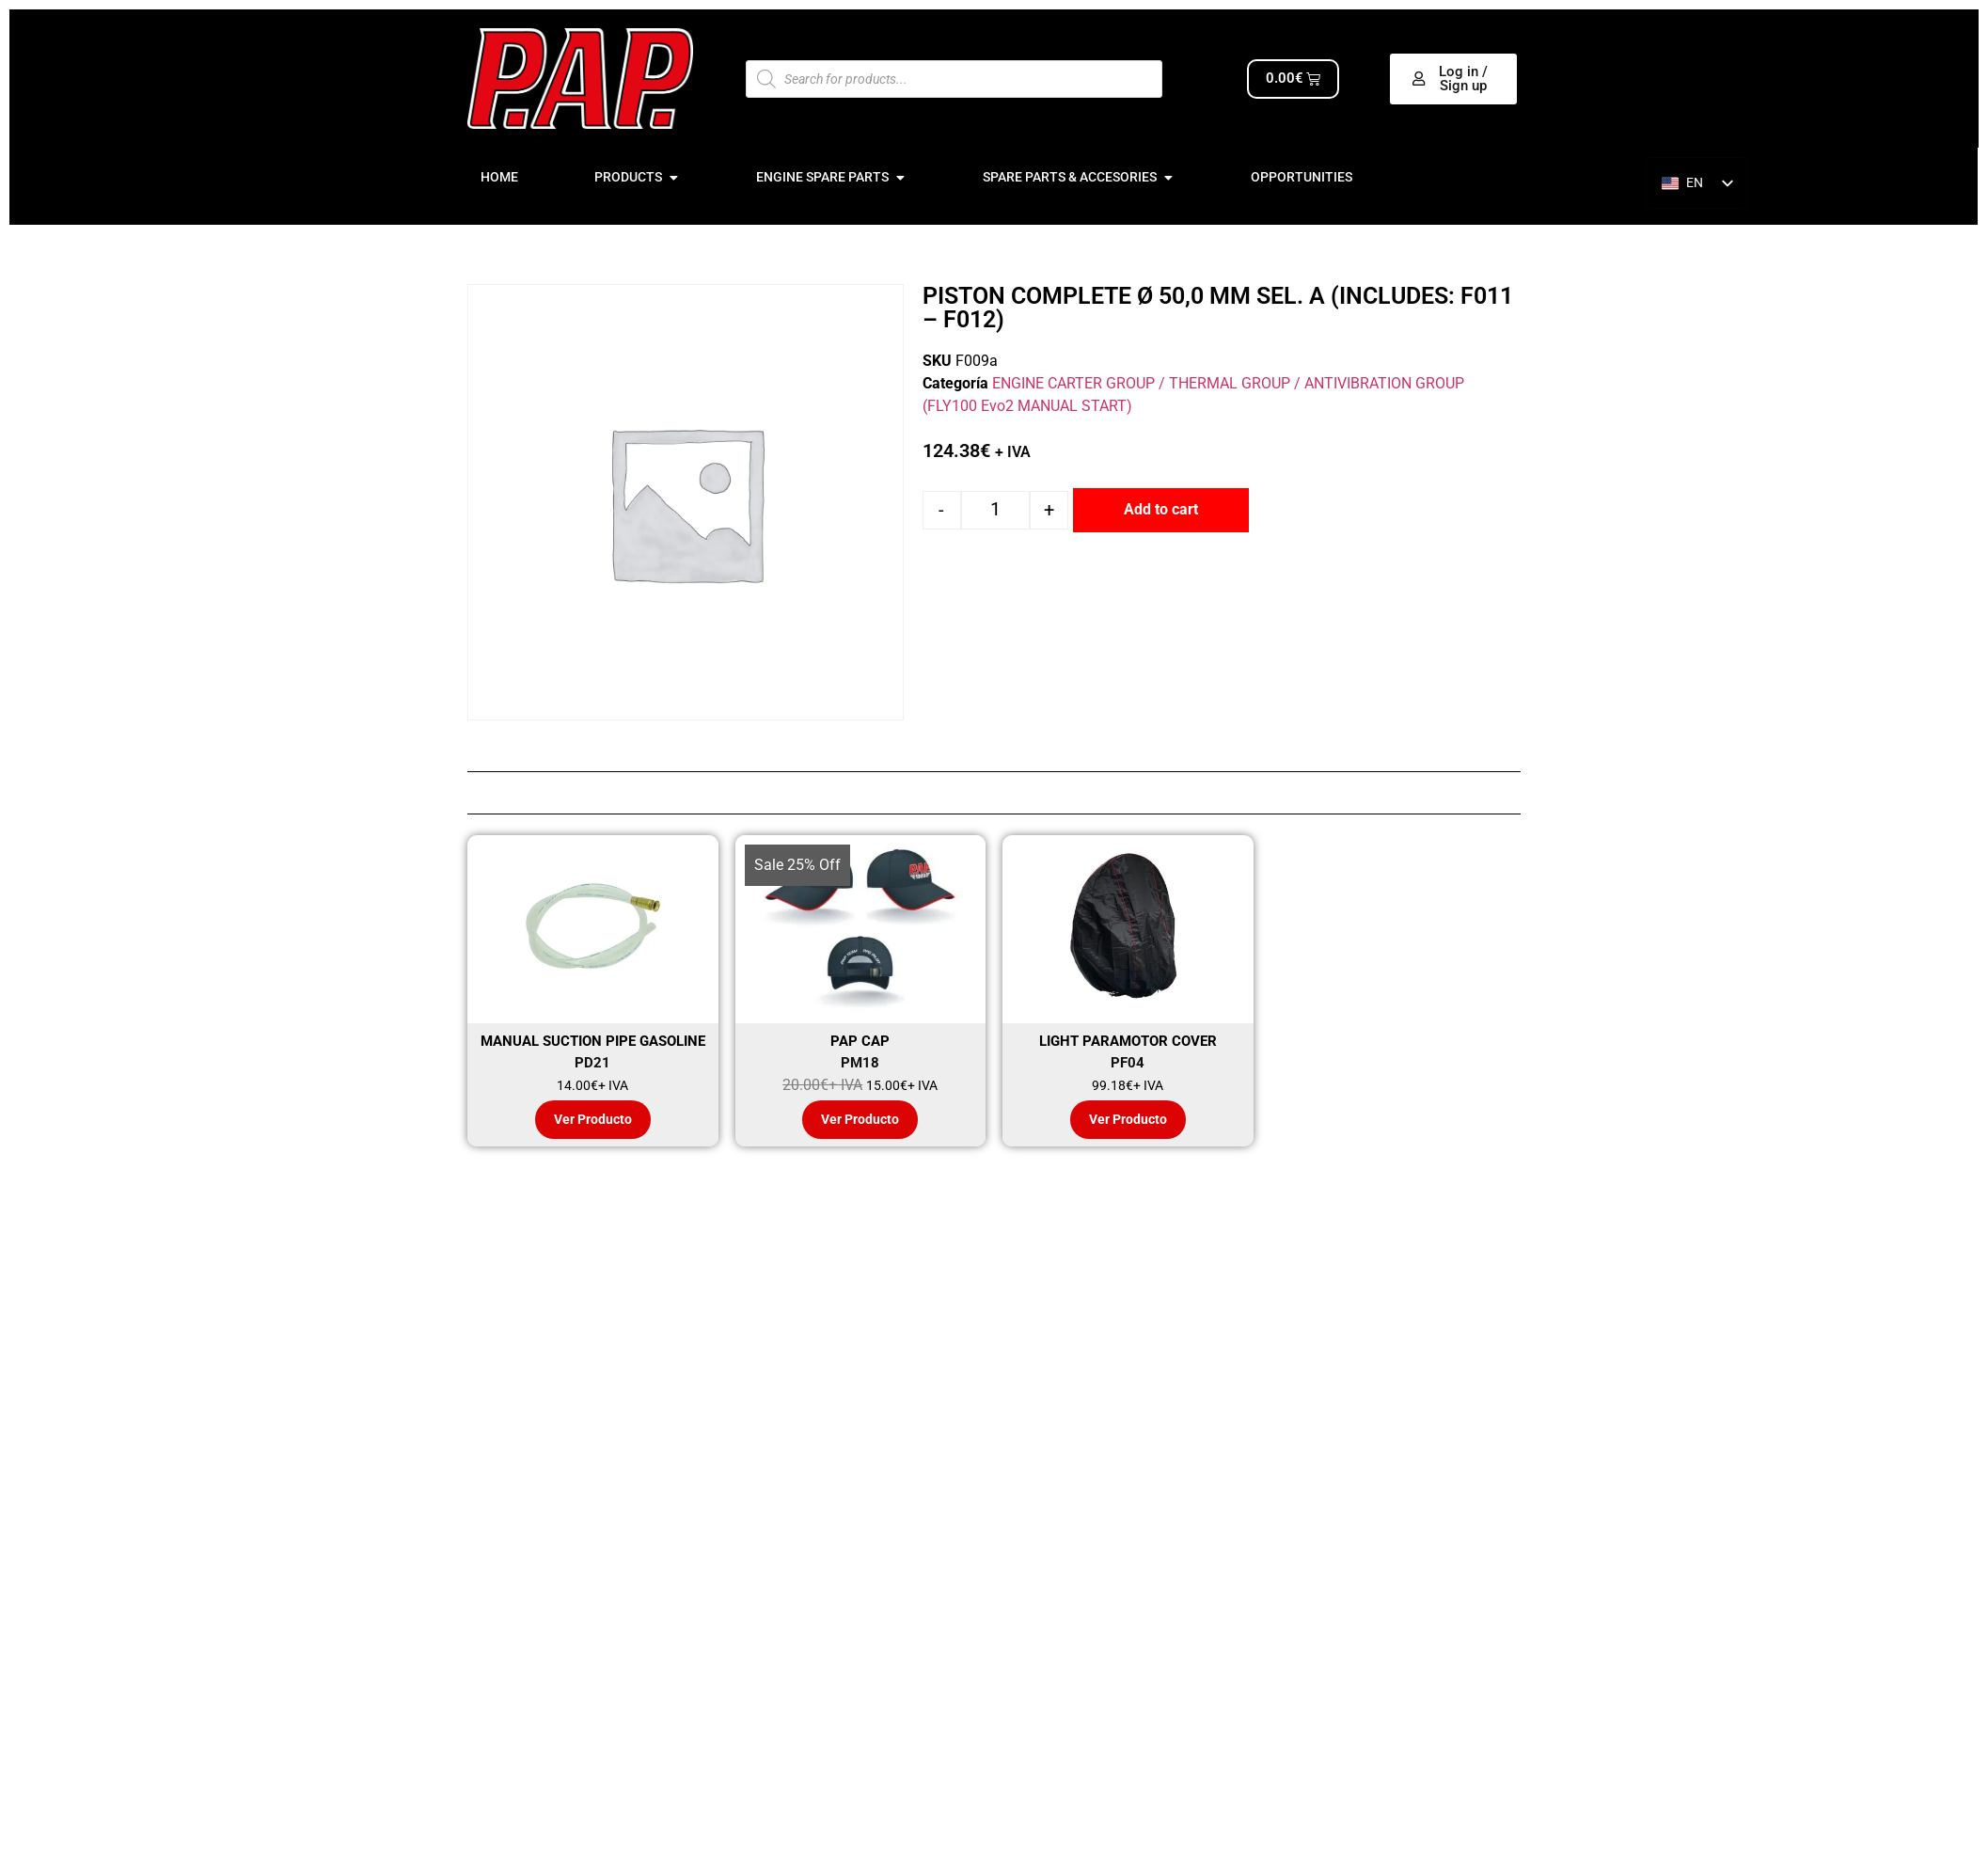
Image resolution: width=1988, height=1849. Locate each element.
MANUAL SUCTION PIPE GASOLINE (593, 1041)
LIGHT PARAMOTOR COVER (1128, 1041)
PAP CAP (860, 1041)
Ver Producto (593, 1120)
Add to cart (1161, 509)
